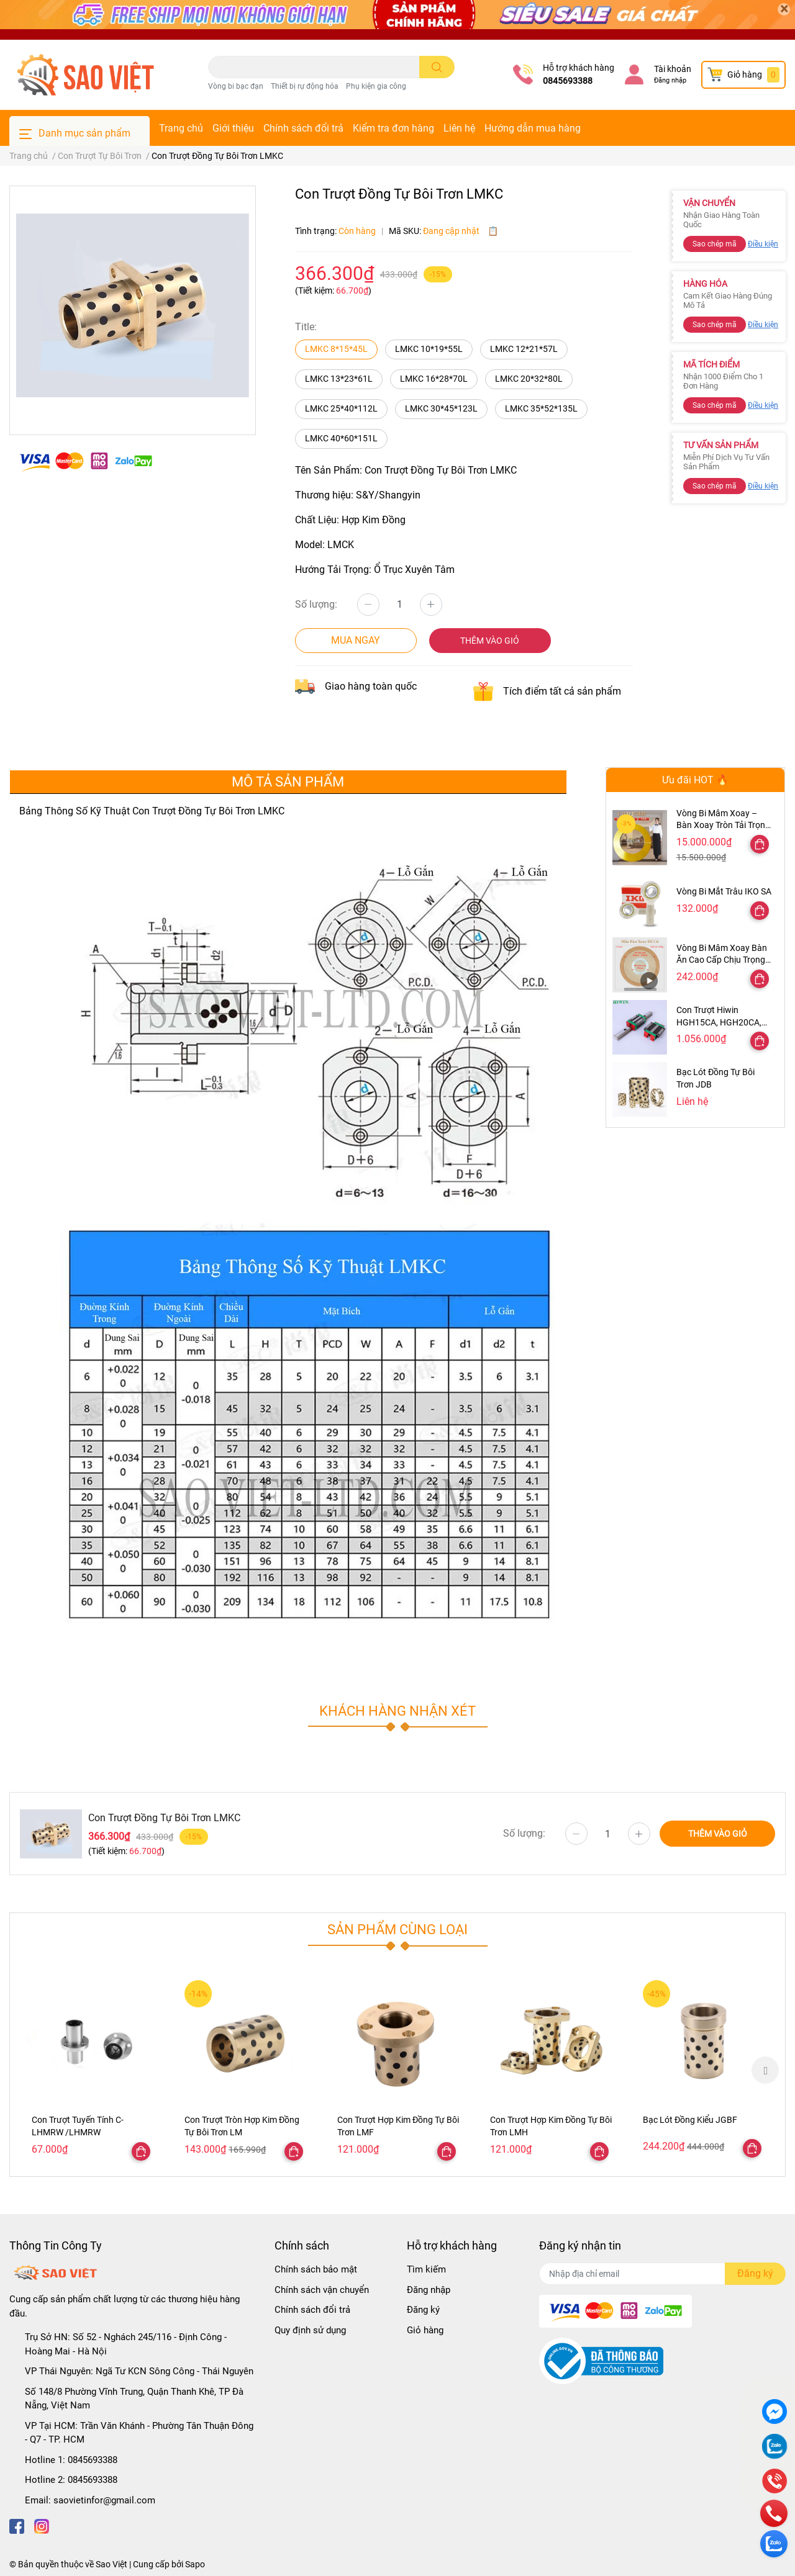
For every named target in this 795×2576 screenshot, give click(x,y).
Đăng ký (423, 2309)
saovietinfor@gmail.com (104, 2500)
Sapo (195, 2564)
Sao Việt (111, 2564)
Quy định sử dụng (310, 2330)
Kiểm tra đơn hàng (393, 128)
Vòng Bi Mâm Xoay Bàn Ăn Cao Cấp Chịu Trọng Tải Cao (721, 960)
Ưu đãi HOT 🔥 (695, 780)
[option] (92, 2070)
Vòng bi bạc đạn (235, 86)
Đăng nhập (670, 80)
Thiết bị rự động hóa (304, 86)
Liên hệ (459, 128)
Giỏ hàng (425, 2330)
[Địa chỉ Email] (662, 2274)
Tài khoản (672, 69)
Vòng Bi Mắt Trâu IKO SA (723, 891)
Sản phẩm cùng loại (397, 1929)
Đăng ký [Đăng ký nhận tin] (755, 2273)
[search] (437, 67)
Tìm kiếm (426, 2269)
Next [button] (765, 2070)
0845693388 (568, 81)
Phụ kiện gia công (376, 86)
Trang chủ (181, 128)
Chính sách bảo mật (316, 2269)
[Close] (784, 9)
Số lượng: (316, 604)
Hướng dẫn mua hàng (532, 128)
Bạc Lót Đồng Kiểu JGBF (690, 2120)
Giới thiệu (233, 128)
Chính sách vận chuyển (322, 2289)
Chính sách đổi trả (303, 128)
